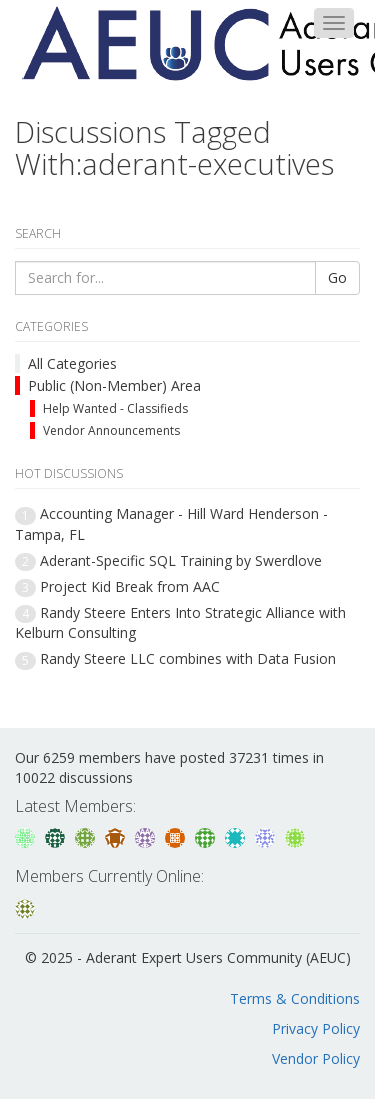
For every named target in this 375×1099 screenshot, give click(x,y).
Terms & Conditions (295, 998)
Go (337, 277)
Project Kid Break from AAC (130, 586)
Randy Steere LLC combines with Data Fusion (188, 658)
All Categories (72, 363)
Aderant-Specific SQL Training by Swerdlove (181, 560)
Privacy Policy (316, 1028)
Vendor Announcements (111, 430)
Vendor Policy (316, 1058)
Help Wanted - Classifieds (115, 408)
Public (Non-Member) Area (114, 385)
